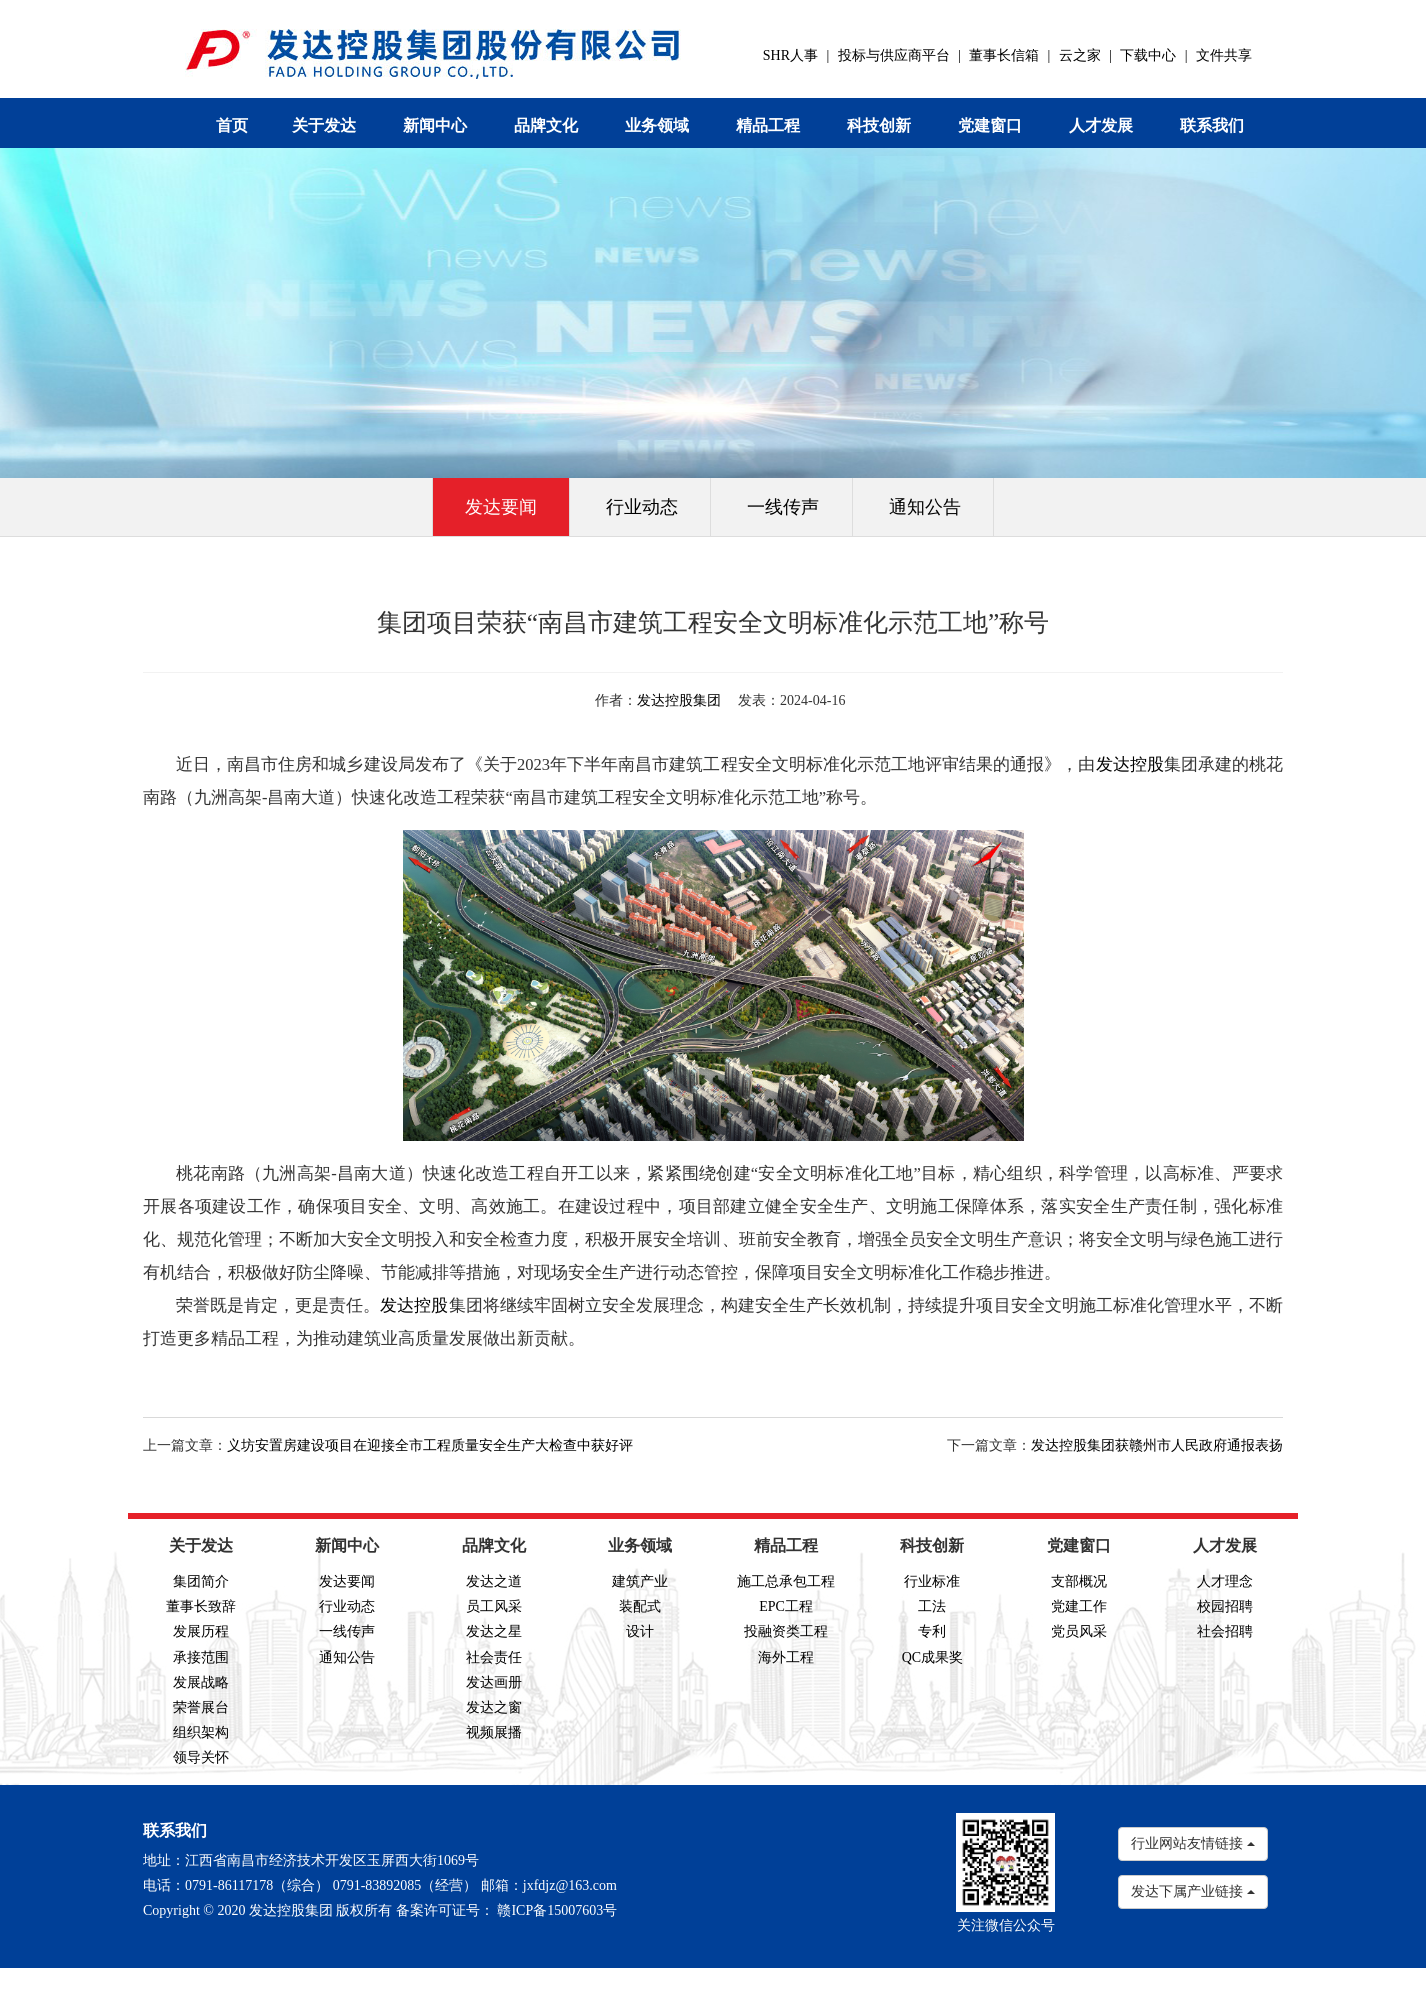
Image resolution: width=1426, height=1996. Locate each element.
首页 (232, 125)
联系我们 (1212, 125)
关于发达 (324, 125)
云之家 (1080, 55)
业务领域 (657, 125)
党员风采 (1079, 1631)
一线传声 (783, 507)
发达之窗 (494, 1707)
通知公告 (925, 507)
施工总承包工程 (786, 1581)
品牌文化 (546, 125)
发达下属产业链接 (1193, 1891)
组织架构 (201, 1732)
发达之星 (494, 1631)
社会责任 (494, 1657)
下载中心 (1148, 55)
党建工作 (1079, 1606)
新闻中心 (435, 125)
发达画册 (494, 1682)
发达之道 (494, 1581)
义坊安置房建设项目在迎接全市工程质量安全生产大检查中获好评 (430, 1445)
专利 (932, 1631)
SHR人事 (790, 55)
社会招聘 (1225, 1631)
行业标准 (932, 1581)
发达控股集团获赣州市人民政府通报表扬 (1157, 1445)
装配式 (640, 1606)
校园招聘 (1225, 1606)
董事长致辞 (201, 1606)
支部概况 (1079, 1581)
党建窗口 (990, 125)
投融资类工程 (786, 1631)
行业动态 (642, 507)
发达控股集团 (679, 700)
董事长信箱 (1004, 55)
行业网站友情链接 (1193, 1843)
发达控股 (1130, 764)
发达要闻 (501, 507)
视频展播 (494, 1732)
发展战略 (201, 1682)
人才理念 (1225, 1581)
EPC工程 (786, 1606)
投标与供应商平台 (894, 55)
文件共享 (1224, 55)
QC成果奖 (932, 1657)
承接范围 (201, 1657)
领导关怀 (201, 1757)
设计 (640, 1631)
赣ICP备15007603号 (557, 1910)
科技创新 (879, 125)
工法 (932, 1606)
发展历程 (201, 1631)
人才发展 (1101, 125)
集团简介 (201, 1581)
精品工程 (768, 125)
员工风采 (494, 1606)
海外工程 (786, 1657)
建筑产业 (640, 1581)
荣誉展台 (201, 1707)
